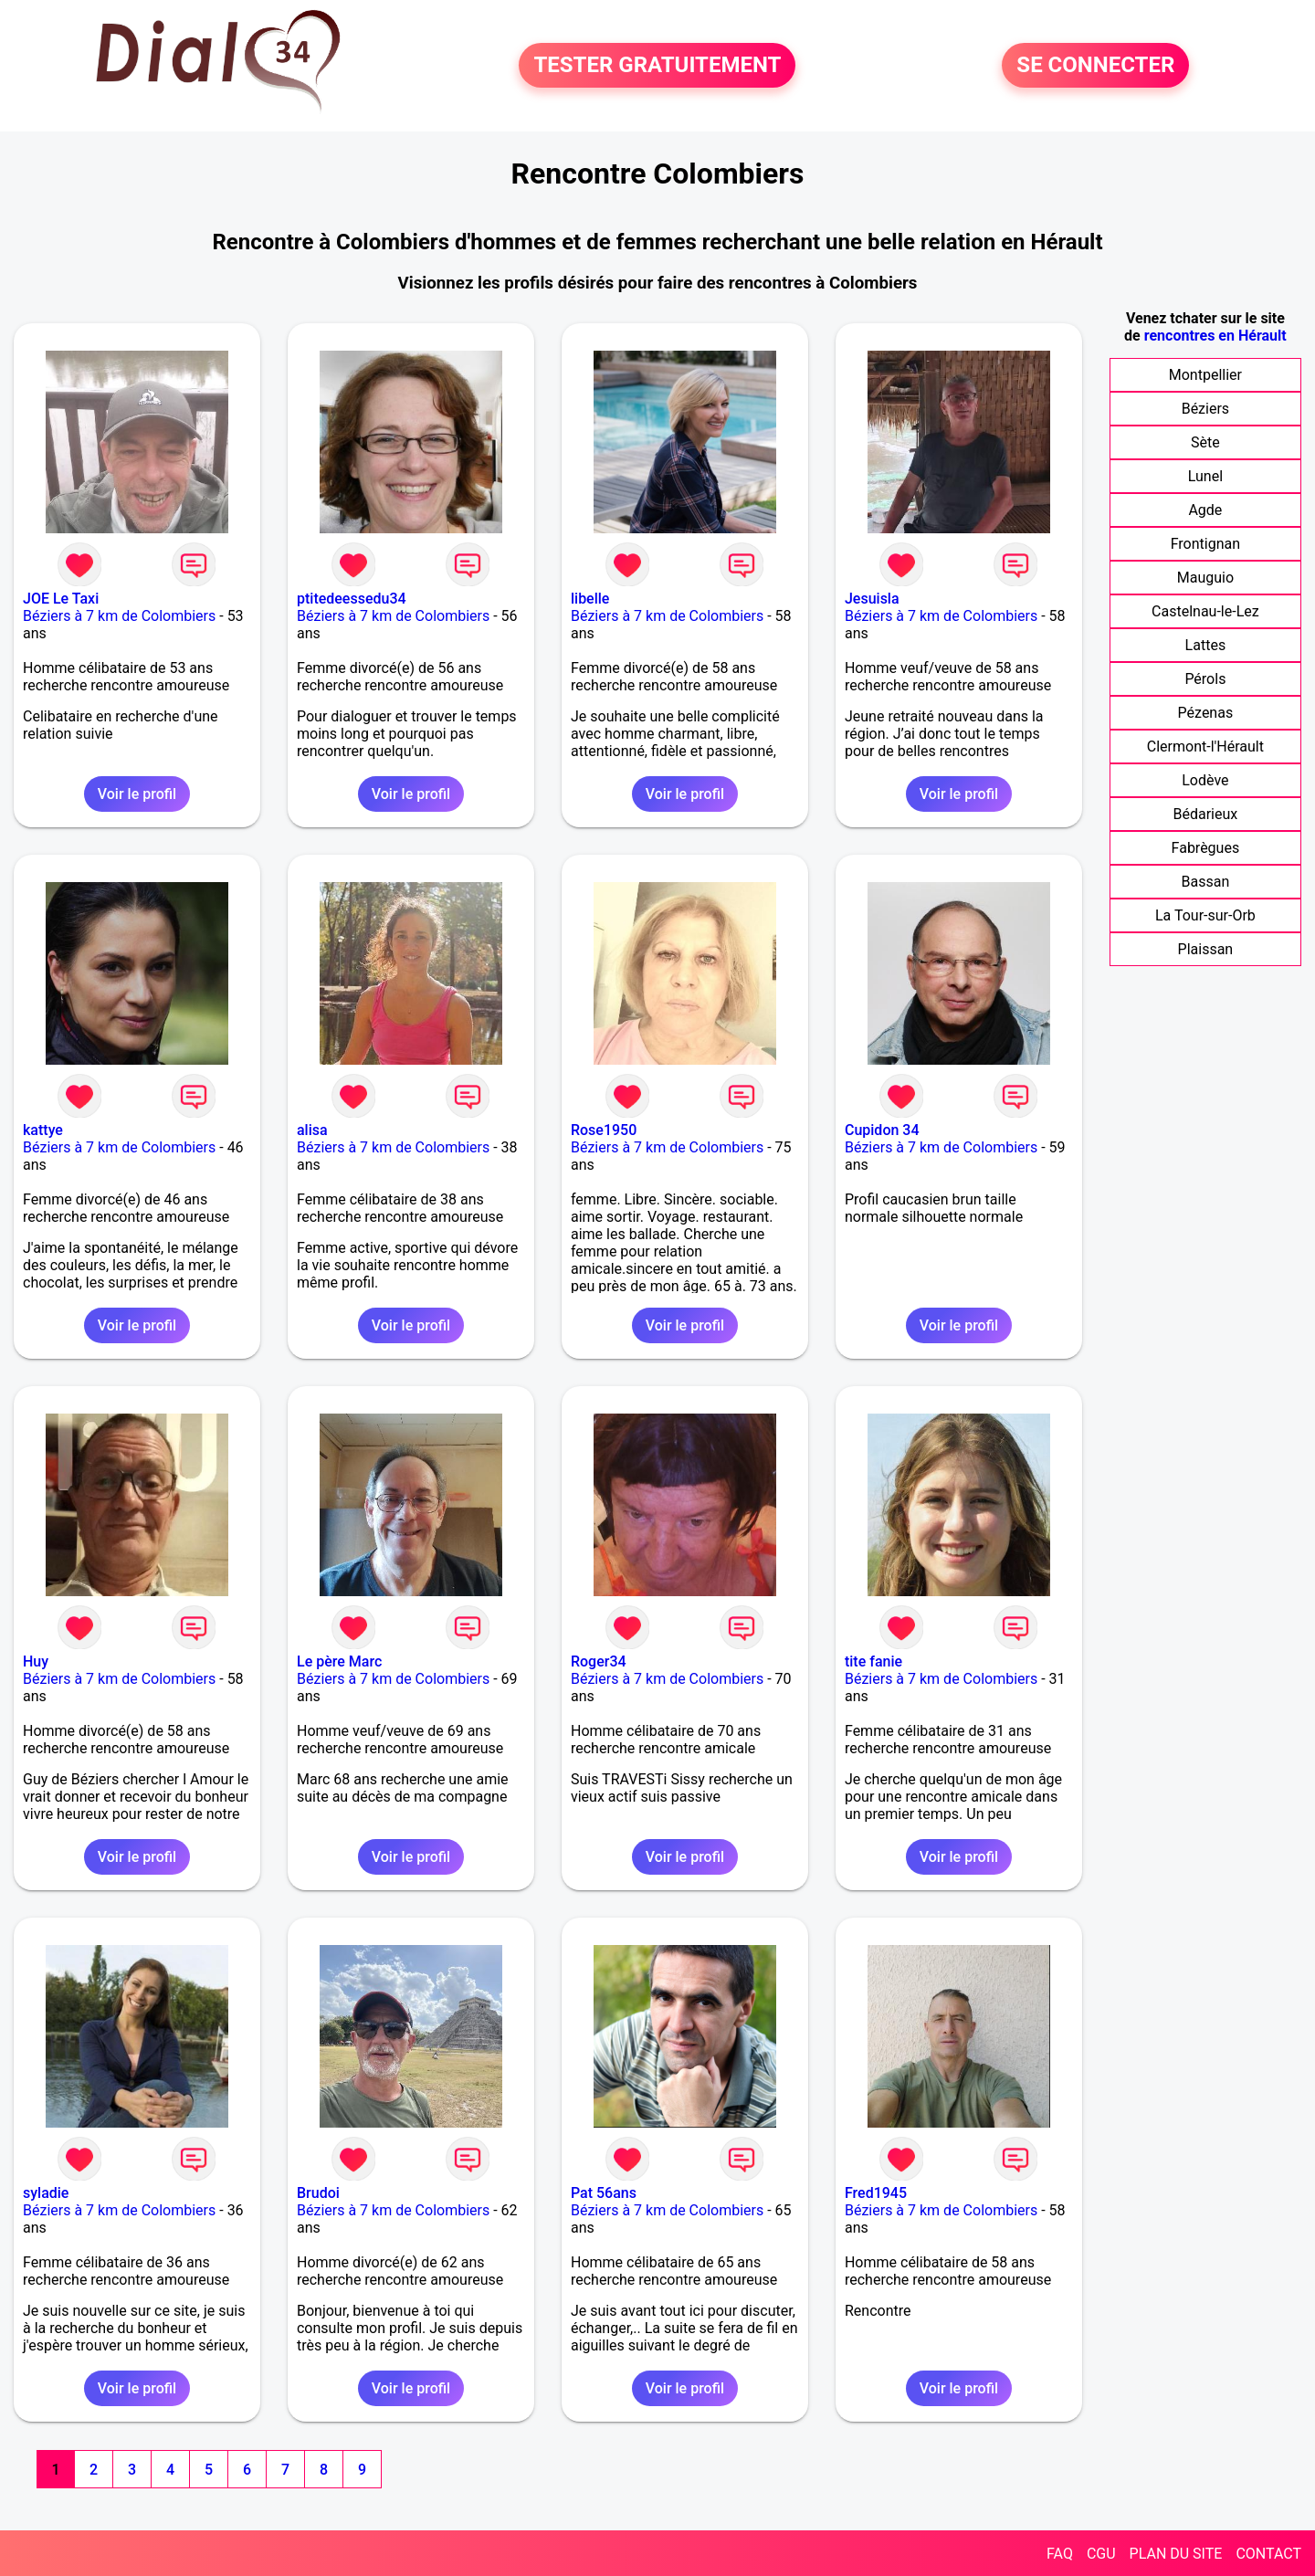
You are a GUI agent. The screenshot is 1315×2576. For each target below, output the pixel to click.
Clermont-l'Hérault (1205, 746)
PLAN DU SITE (1176, 2553)
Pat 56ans (603, 2193)
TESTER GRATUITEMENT (657, 66)
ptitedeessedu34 (351, 598)
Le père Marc (339, 1661)
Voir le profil (137, 794)
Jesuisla (872, 598)
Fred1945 (876, 2193)
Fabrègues (1206, 848)
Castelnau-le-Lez (1205, 611)
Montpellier (1205, 375)
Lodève (1205, 780)
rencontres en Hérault (1215, 335)
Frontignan (1205, 543)
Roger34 (598, 1661)
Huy (35, 1661)
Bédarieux (1205, 814)
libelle (590, 598)
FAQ (1060, 2553)
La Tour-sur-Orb (1205, 915)
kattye (43, 1130)
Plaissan (1206, 949)
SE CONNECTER (1095, 66)
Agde (1205, 510)
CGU (1101, 2553)
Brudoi (318, 2193)
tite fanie (873, 1661)
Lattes (1205, 645)
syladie (45, 2193)
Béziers (1205, 408)
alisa (312, 1130)
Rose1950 (603, 1130)
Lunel (1205, 476)
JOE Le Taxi (61, 598)
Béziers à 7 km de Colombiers (119, 616)
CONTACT (1268, 2553)
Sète (1205, 442)
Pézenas (1206, 712)
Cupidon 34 (882, 1130)
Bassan (1206, 881)
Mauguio (1205, 577)
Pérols (1205, 679)
